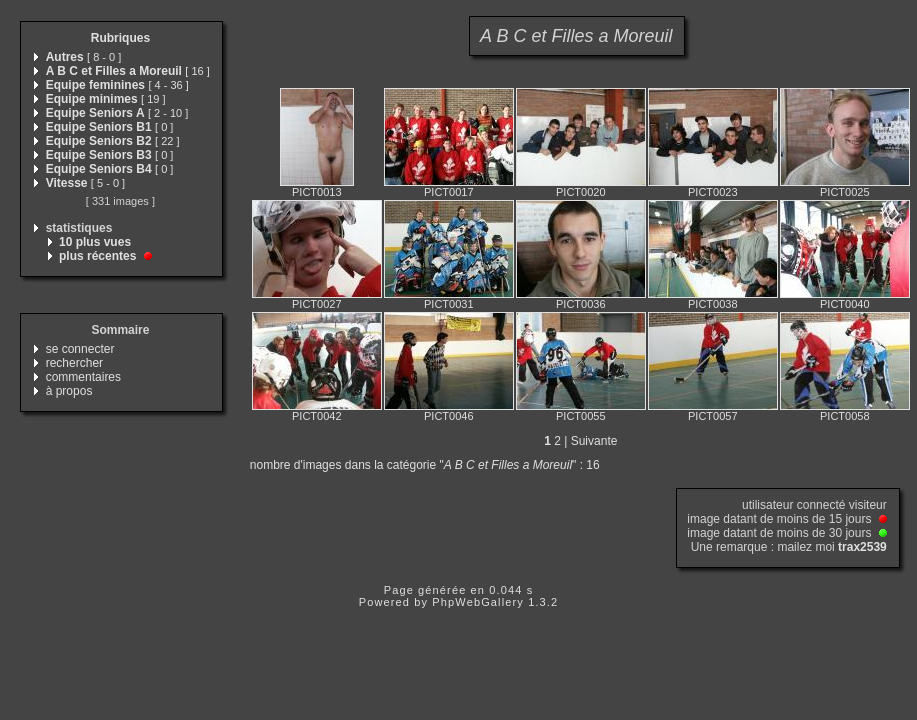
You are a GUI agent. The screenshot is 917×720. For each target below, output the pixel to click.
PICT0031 (449, 304)
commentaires (83, 377)
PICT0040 (845, 304)
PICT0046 (449, 416)
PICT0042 (317, 416)
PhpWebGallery (478, 602)
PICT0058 (845, 416)
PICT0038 (713, 304)
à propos (69, 391)
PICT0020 (581, 192)
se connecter (80, 349)
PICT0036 (581, 304)
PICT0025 (845, 192)
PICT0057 (713, 416)
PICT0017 (449, 192)
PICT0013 (317, 192)
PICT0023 (713, 192)
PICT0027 (317, 304)
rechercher (74, 363)
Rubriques (120, 38)
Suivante (594, 441)
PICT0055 (581, 416)
